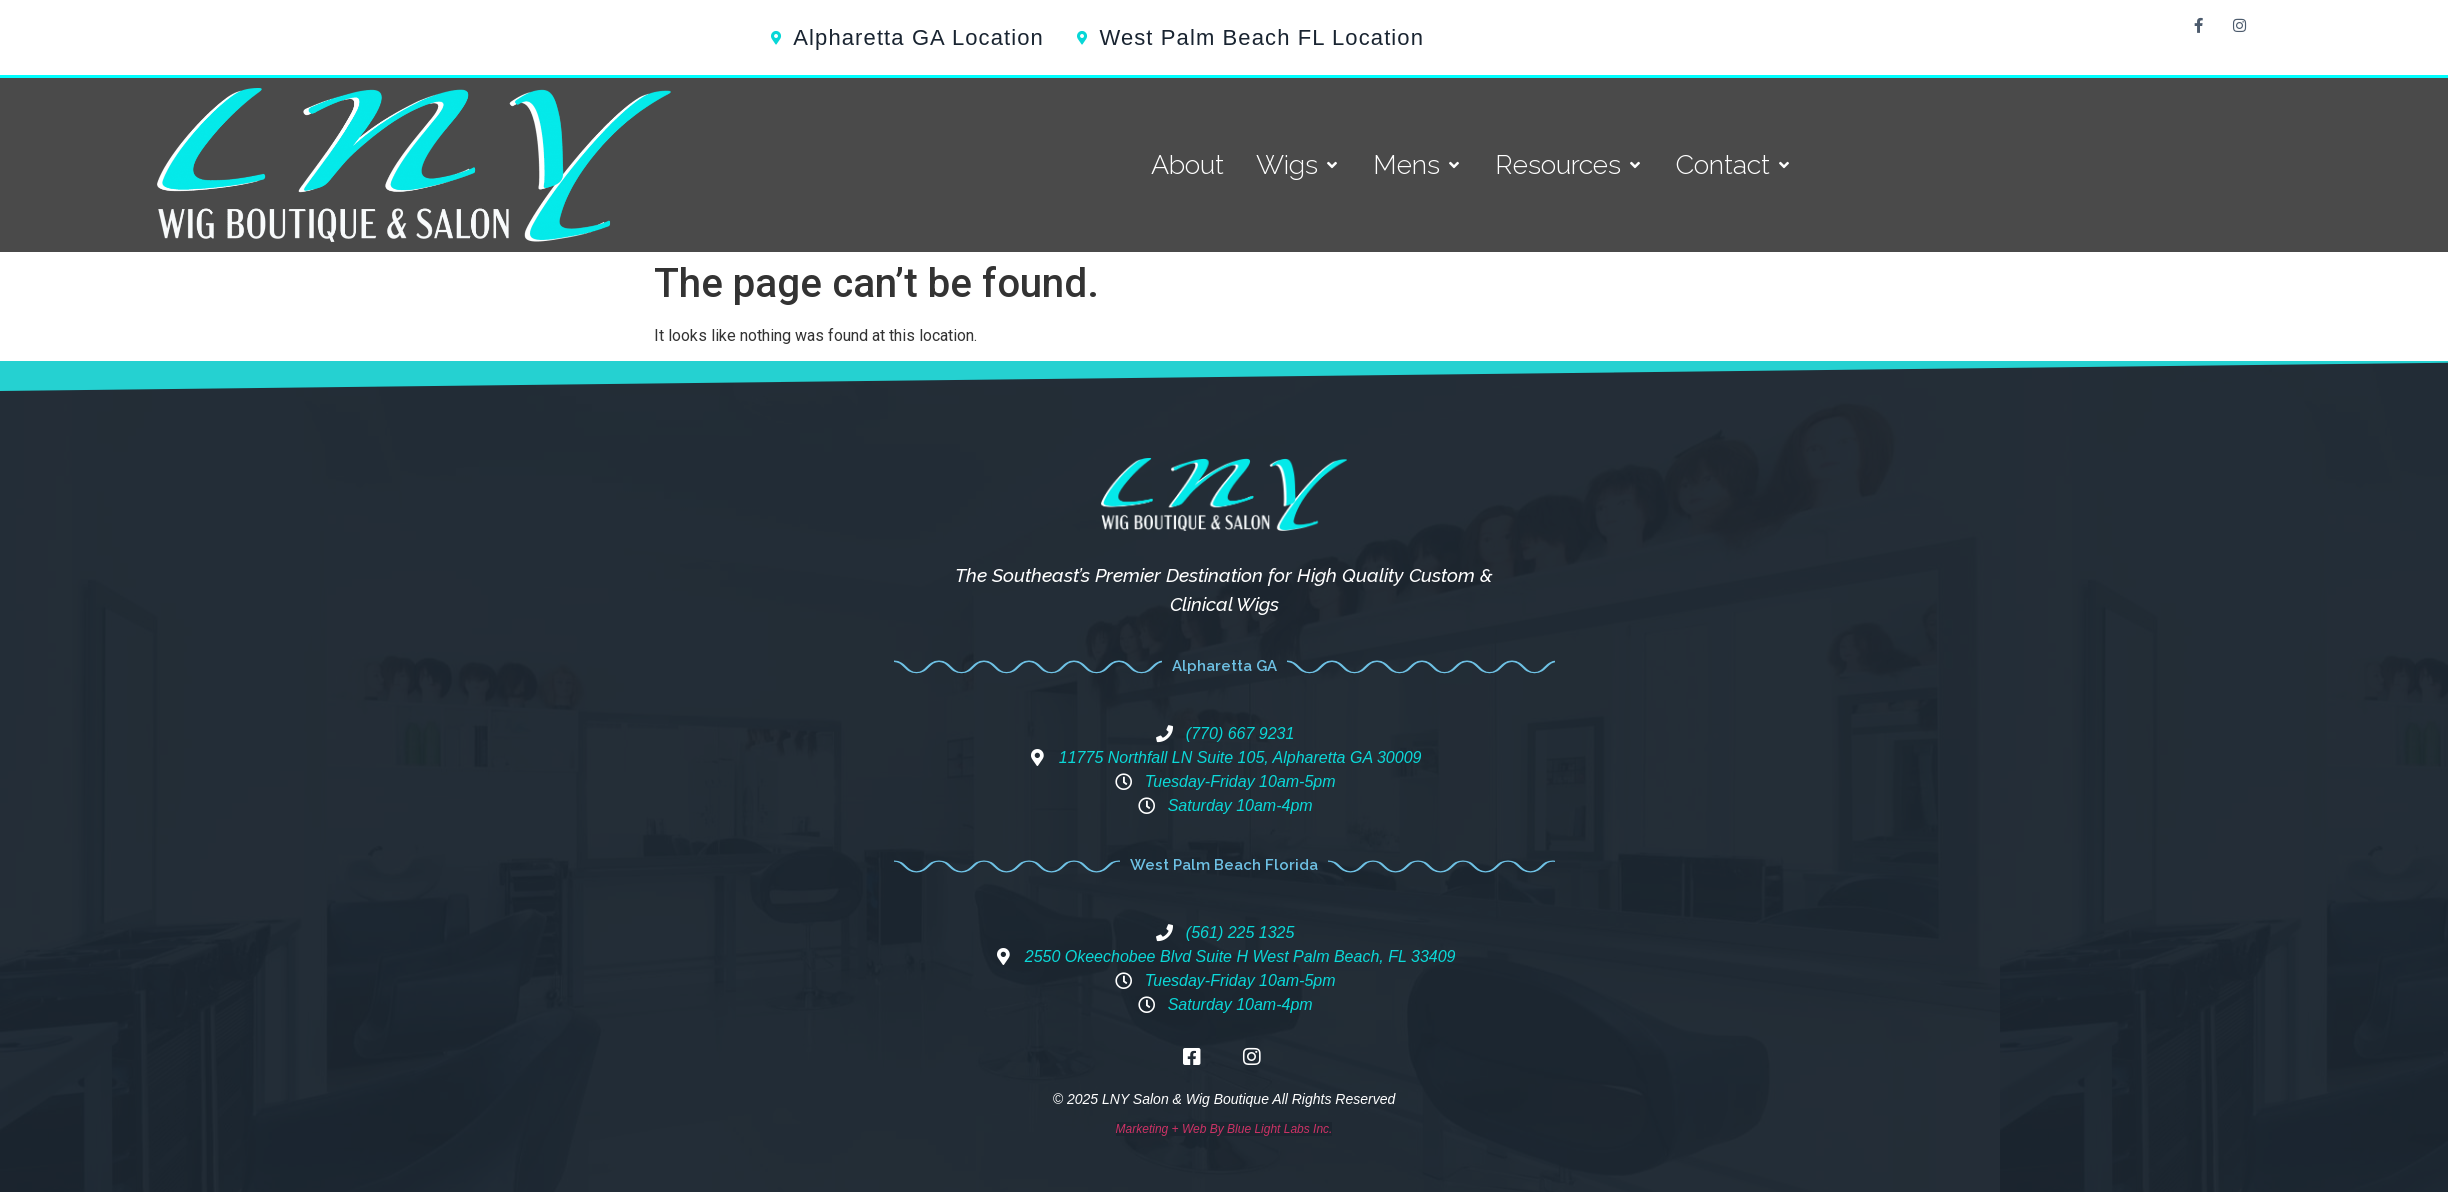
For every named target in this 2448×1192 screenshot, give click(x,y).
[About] (1187, 165)
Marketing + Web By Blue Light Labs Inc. (1224, 1129)
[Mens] (1418, 165)
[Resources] (1569, 165)
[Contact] (1734, 165)
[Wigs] (1298, 165)
